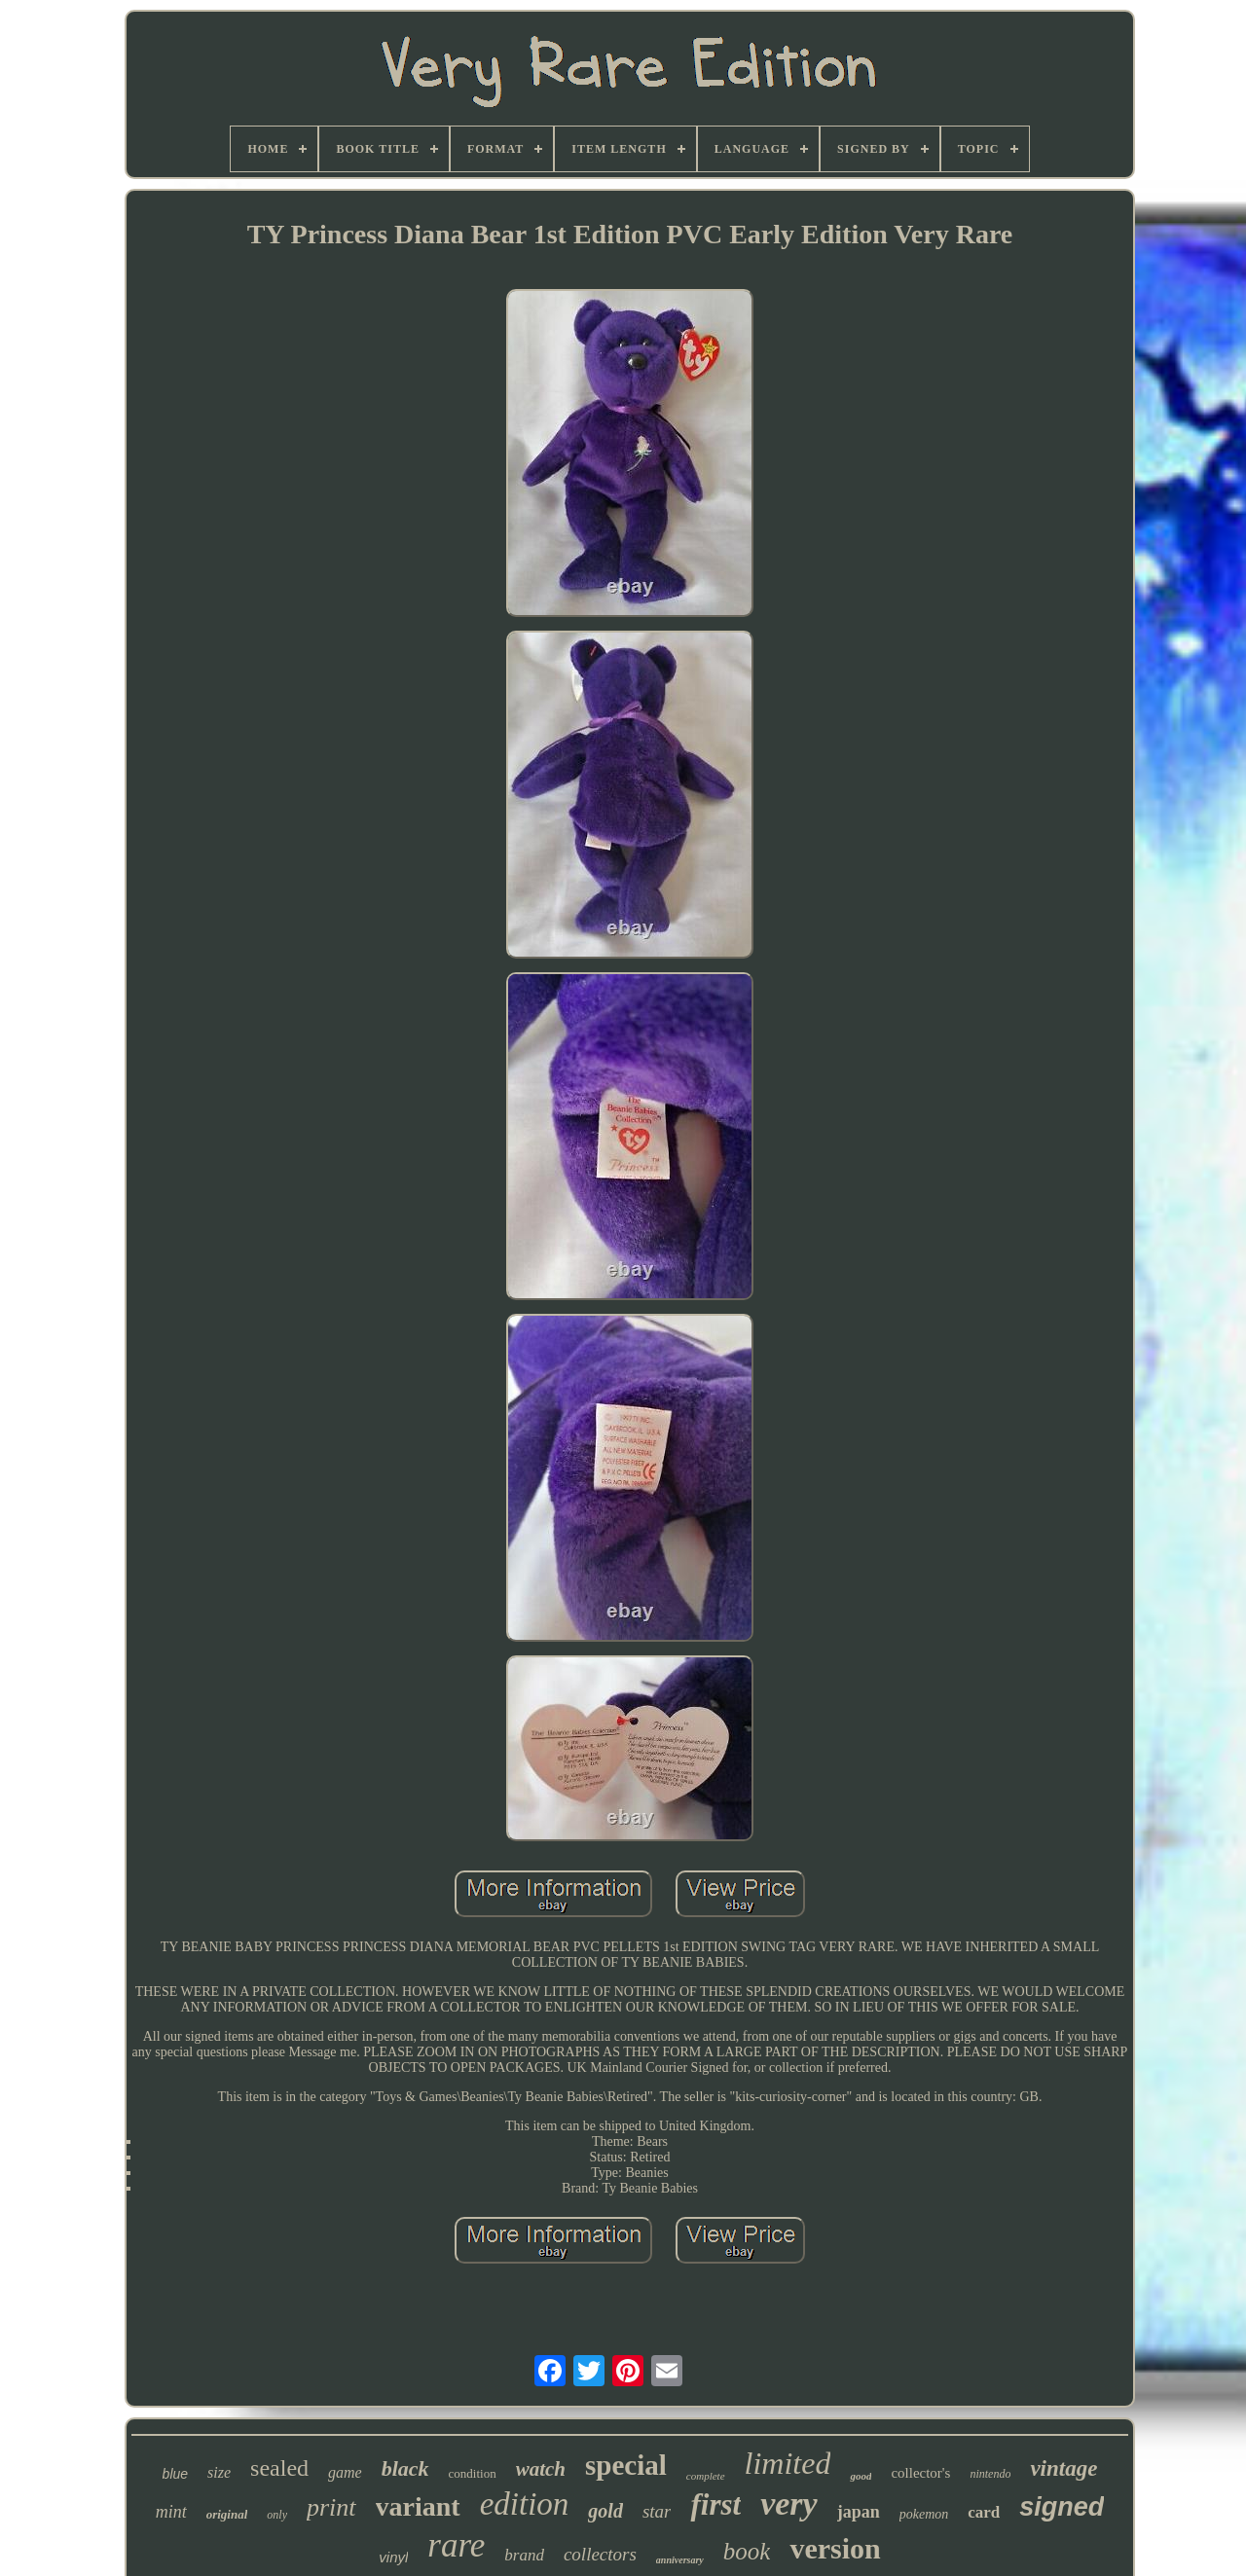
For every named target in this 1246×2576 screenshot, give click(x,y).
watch (541, 2469)
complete (705, 2476)
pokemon (924, 2514)
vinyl (393, 2557)
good (860, 2476)
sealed (279, 2468)
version (834, 2548)
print (331, 2507)
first (715, 2504)
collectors (600, 2554)
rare (456, 2545)
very (789, 2503)
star (657, 2511)
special (626, 2465)
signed (1061, 2507)
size (219, 2472)
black (405, 2468)
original (227, 2514)
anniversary (680, 2560)
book (747, 2551)
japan (858, 2512)
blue (175, 2474)
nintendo (990, 2474)
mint (171, 2512)
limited (788, 2463)
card (984, 2512)
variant (418, 2506)
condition (472, 2473)
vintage (1063, 2468)
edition (524, 2504)
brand (524, 2555)
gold (605, 2511)
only (277, 2515)
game (345, 2472)
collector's (920, 2473)
